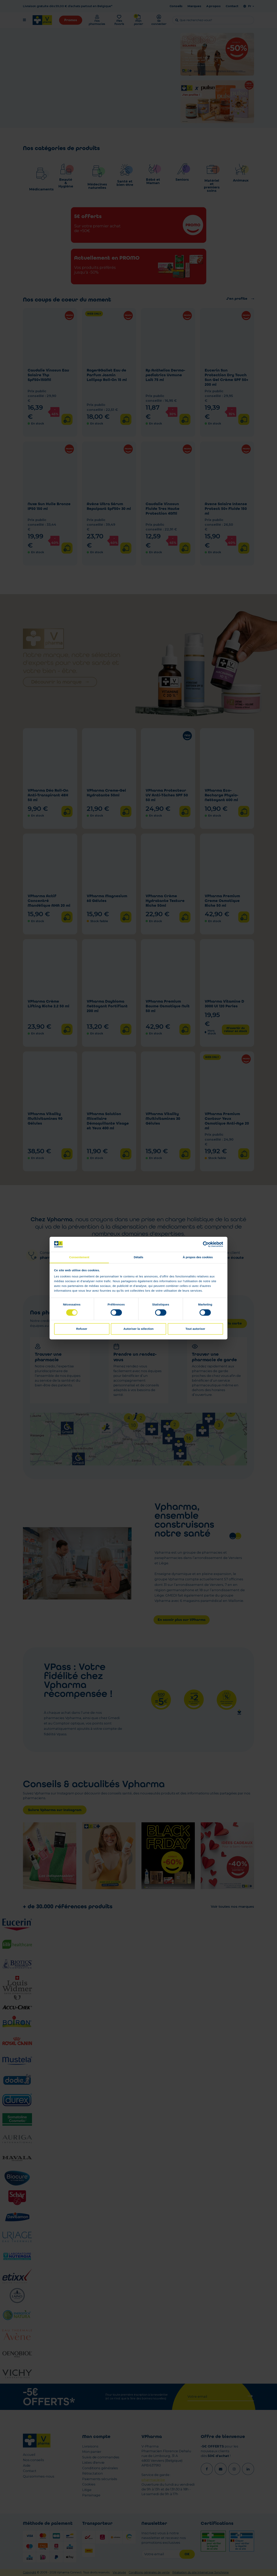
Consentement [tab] (79, 1257)
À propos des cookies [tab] (198, 1257)
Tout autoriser (195, 1329)
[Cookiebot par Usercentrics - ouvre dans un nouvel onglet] (205, 1244)
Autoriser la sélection (138, 1329)
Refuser (81, 1329)
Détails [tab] (138, 1257)
